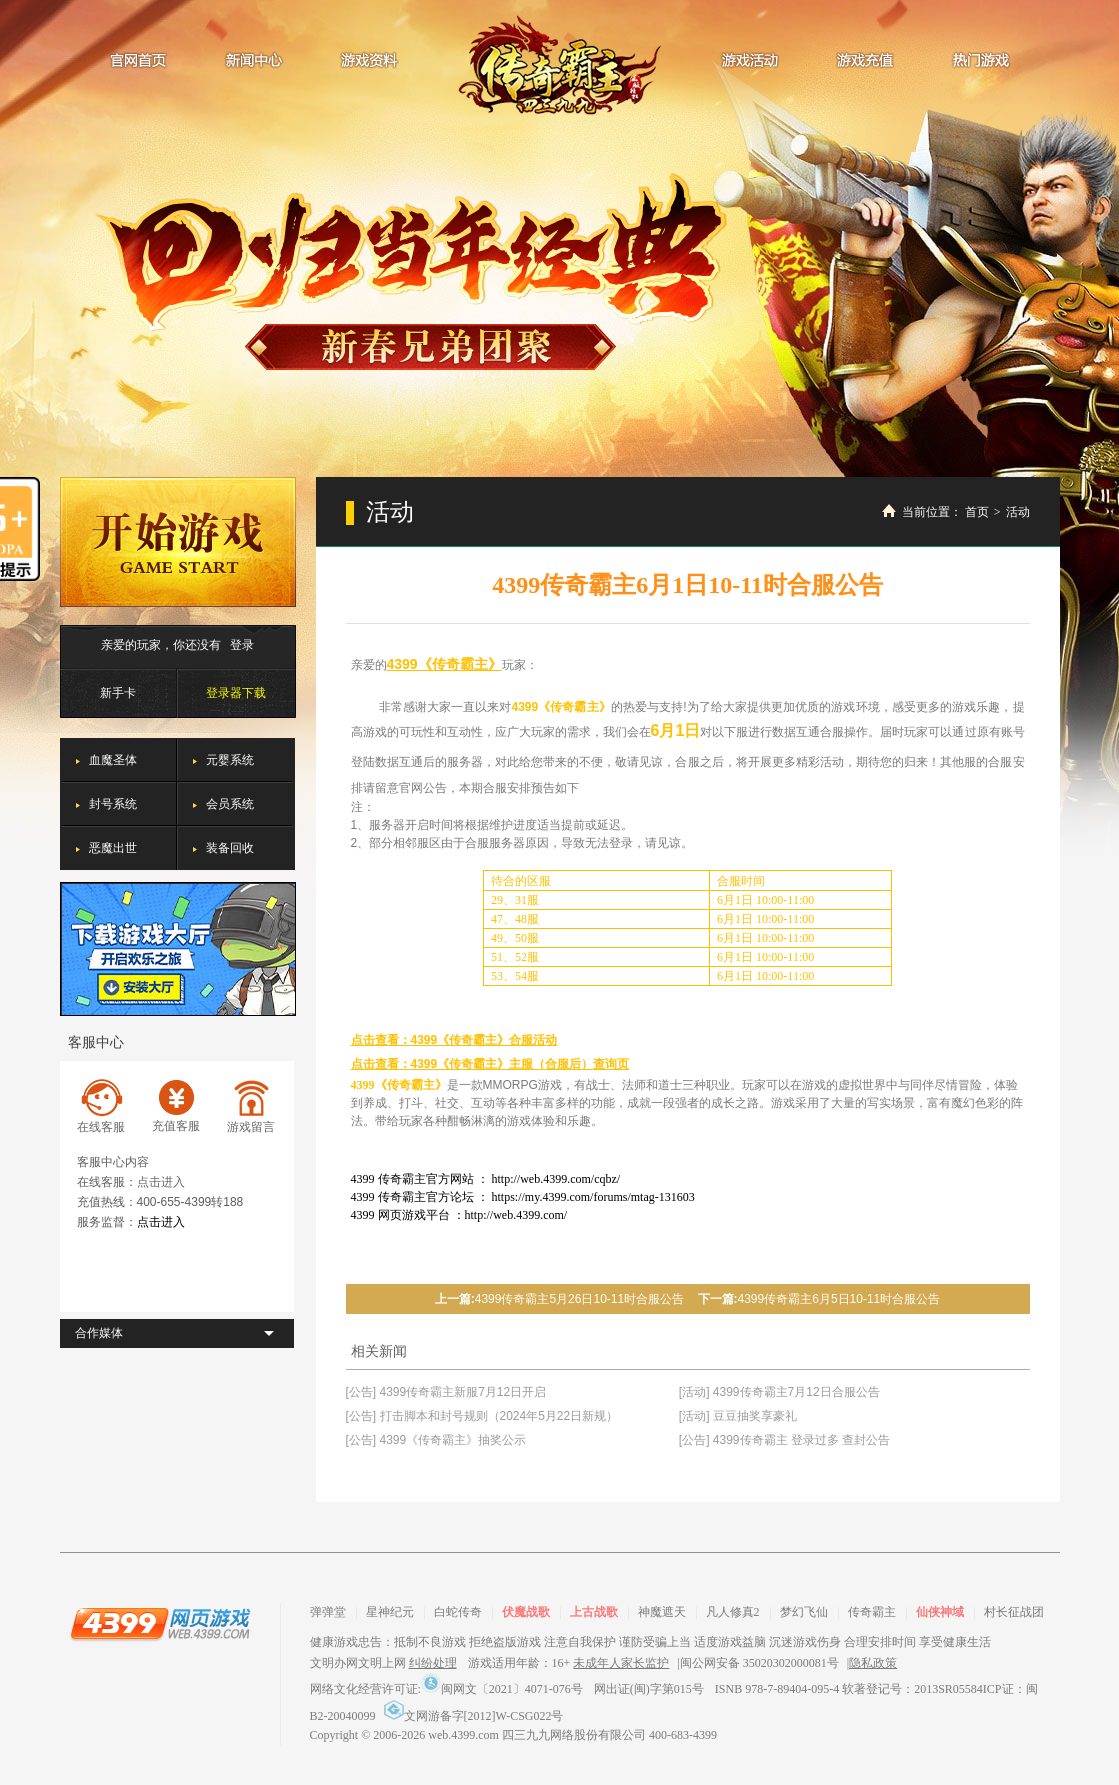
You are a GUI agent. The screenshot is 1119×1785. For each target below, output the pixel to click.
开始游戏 (178, 542)
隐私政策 (873, 1663)
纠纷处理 (433, 1663)
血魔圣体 (113, 760)
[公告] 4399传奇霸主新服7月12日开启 (446, 1392)
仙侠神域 (940, 1612)
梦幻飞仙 (804, 1612)
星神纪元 (390, 1612)
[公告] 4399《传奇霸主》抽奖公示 (436, 1440)
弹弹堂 (328, 1612)
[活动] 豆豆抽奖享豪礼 (738, 1416)
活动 (1018, 512)
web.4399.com (463, 1735)
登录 (242, 645)
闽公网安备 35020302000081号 (759, 1663)
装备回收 (230, 848)
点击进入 (161, 1182)
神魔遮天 (662, 1612)
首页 (977, 512)
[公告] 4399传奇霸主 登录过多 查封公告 (784, 1440)
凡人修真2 (733, 1612)
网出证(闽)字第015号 (649, 1689)
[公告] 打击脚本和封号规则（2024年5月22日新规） (482, 1416)
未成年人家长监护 (621, 1663)
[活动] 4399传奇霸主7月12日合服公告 (779, 1392)
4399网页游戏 (160, 1623)
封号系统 (113, 804)
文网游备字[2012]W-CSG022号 (474, 1716)
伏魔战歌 (526, 1612)
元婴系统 (230, 760)
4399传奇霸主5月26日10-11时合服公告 (579, 1299)
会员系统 (230, 804)
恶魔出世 (113, 848)
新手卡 (118, 693)
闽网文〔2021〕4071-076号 (502, 1689)
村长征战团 (1014, 1612)
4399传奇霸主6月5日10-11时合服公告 (839, 1299)
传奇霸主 (559, 65)
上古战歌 (594, 1612)
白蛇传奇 (458, 1612)
